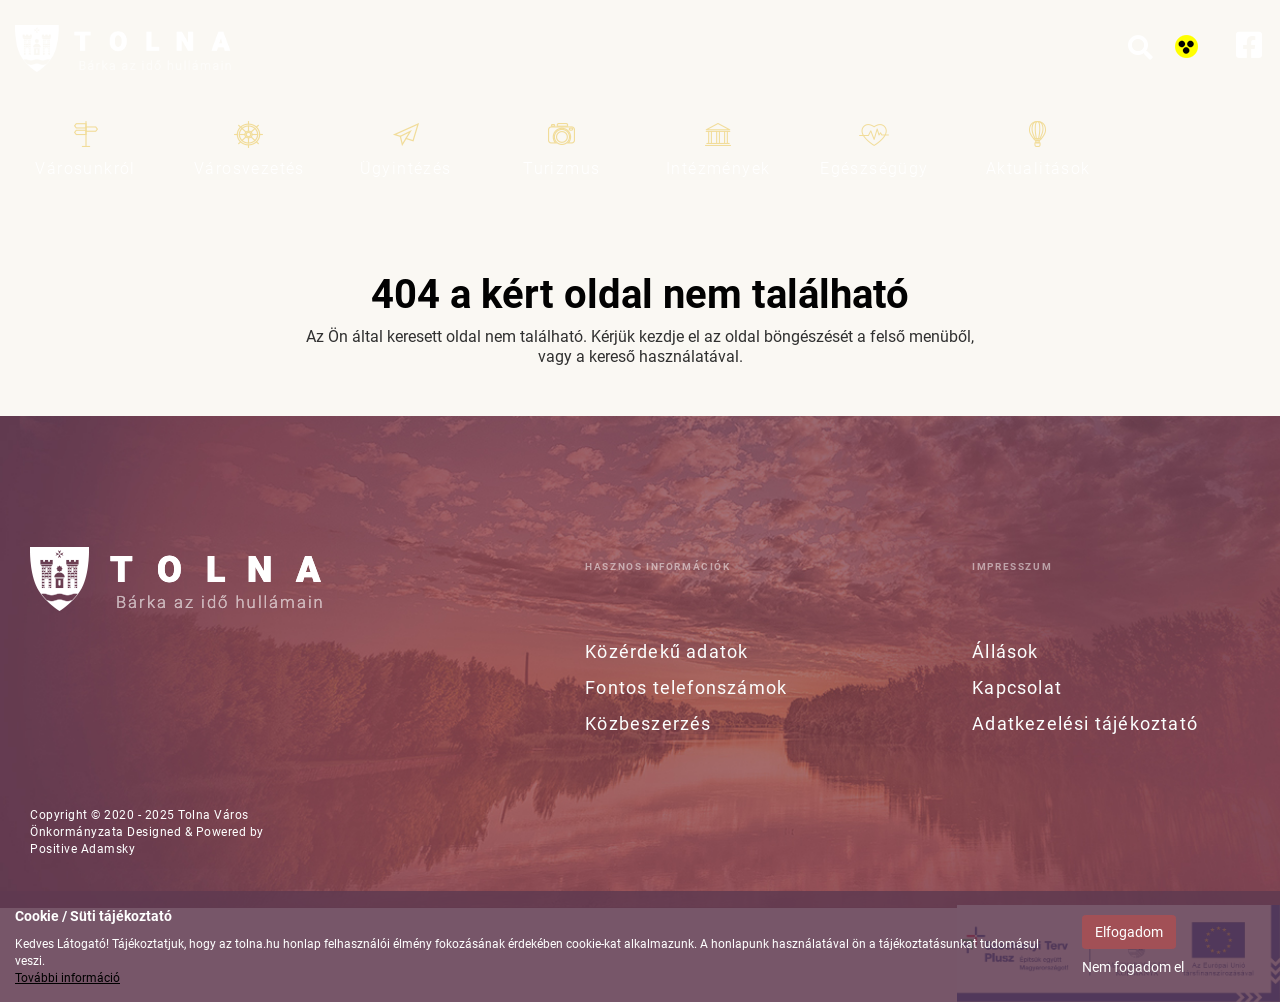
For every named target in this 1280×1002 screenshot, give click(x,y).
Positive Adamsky (82, 849)
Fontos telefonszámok (686, 687)
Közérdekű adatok (666, 651)
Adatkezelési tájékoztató (1085, 723)
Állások (1005, 651)
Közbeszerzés (648, 723)
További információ (67, 978)
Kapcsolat (1017, 687)
